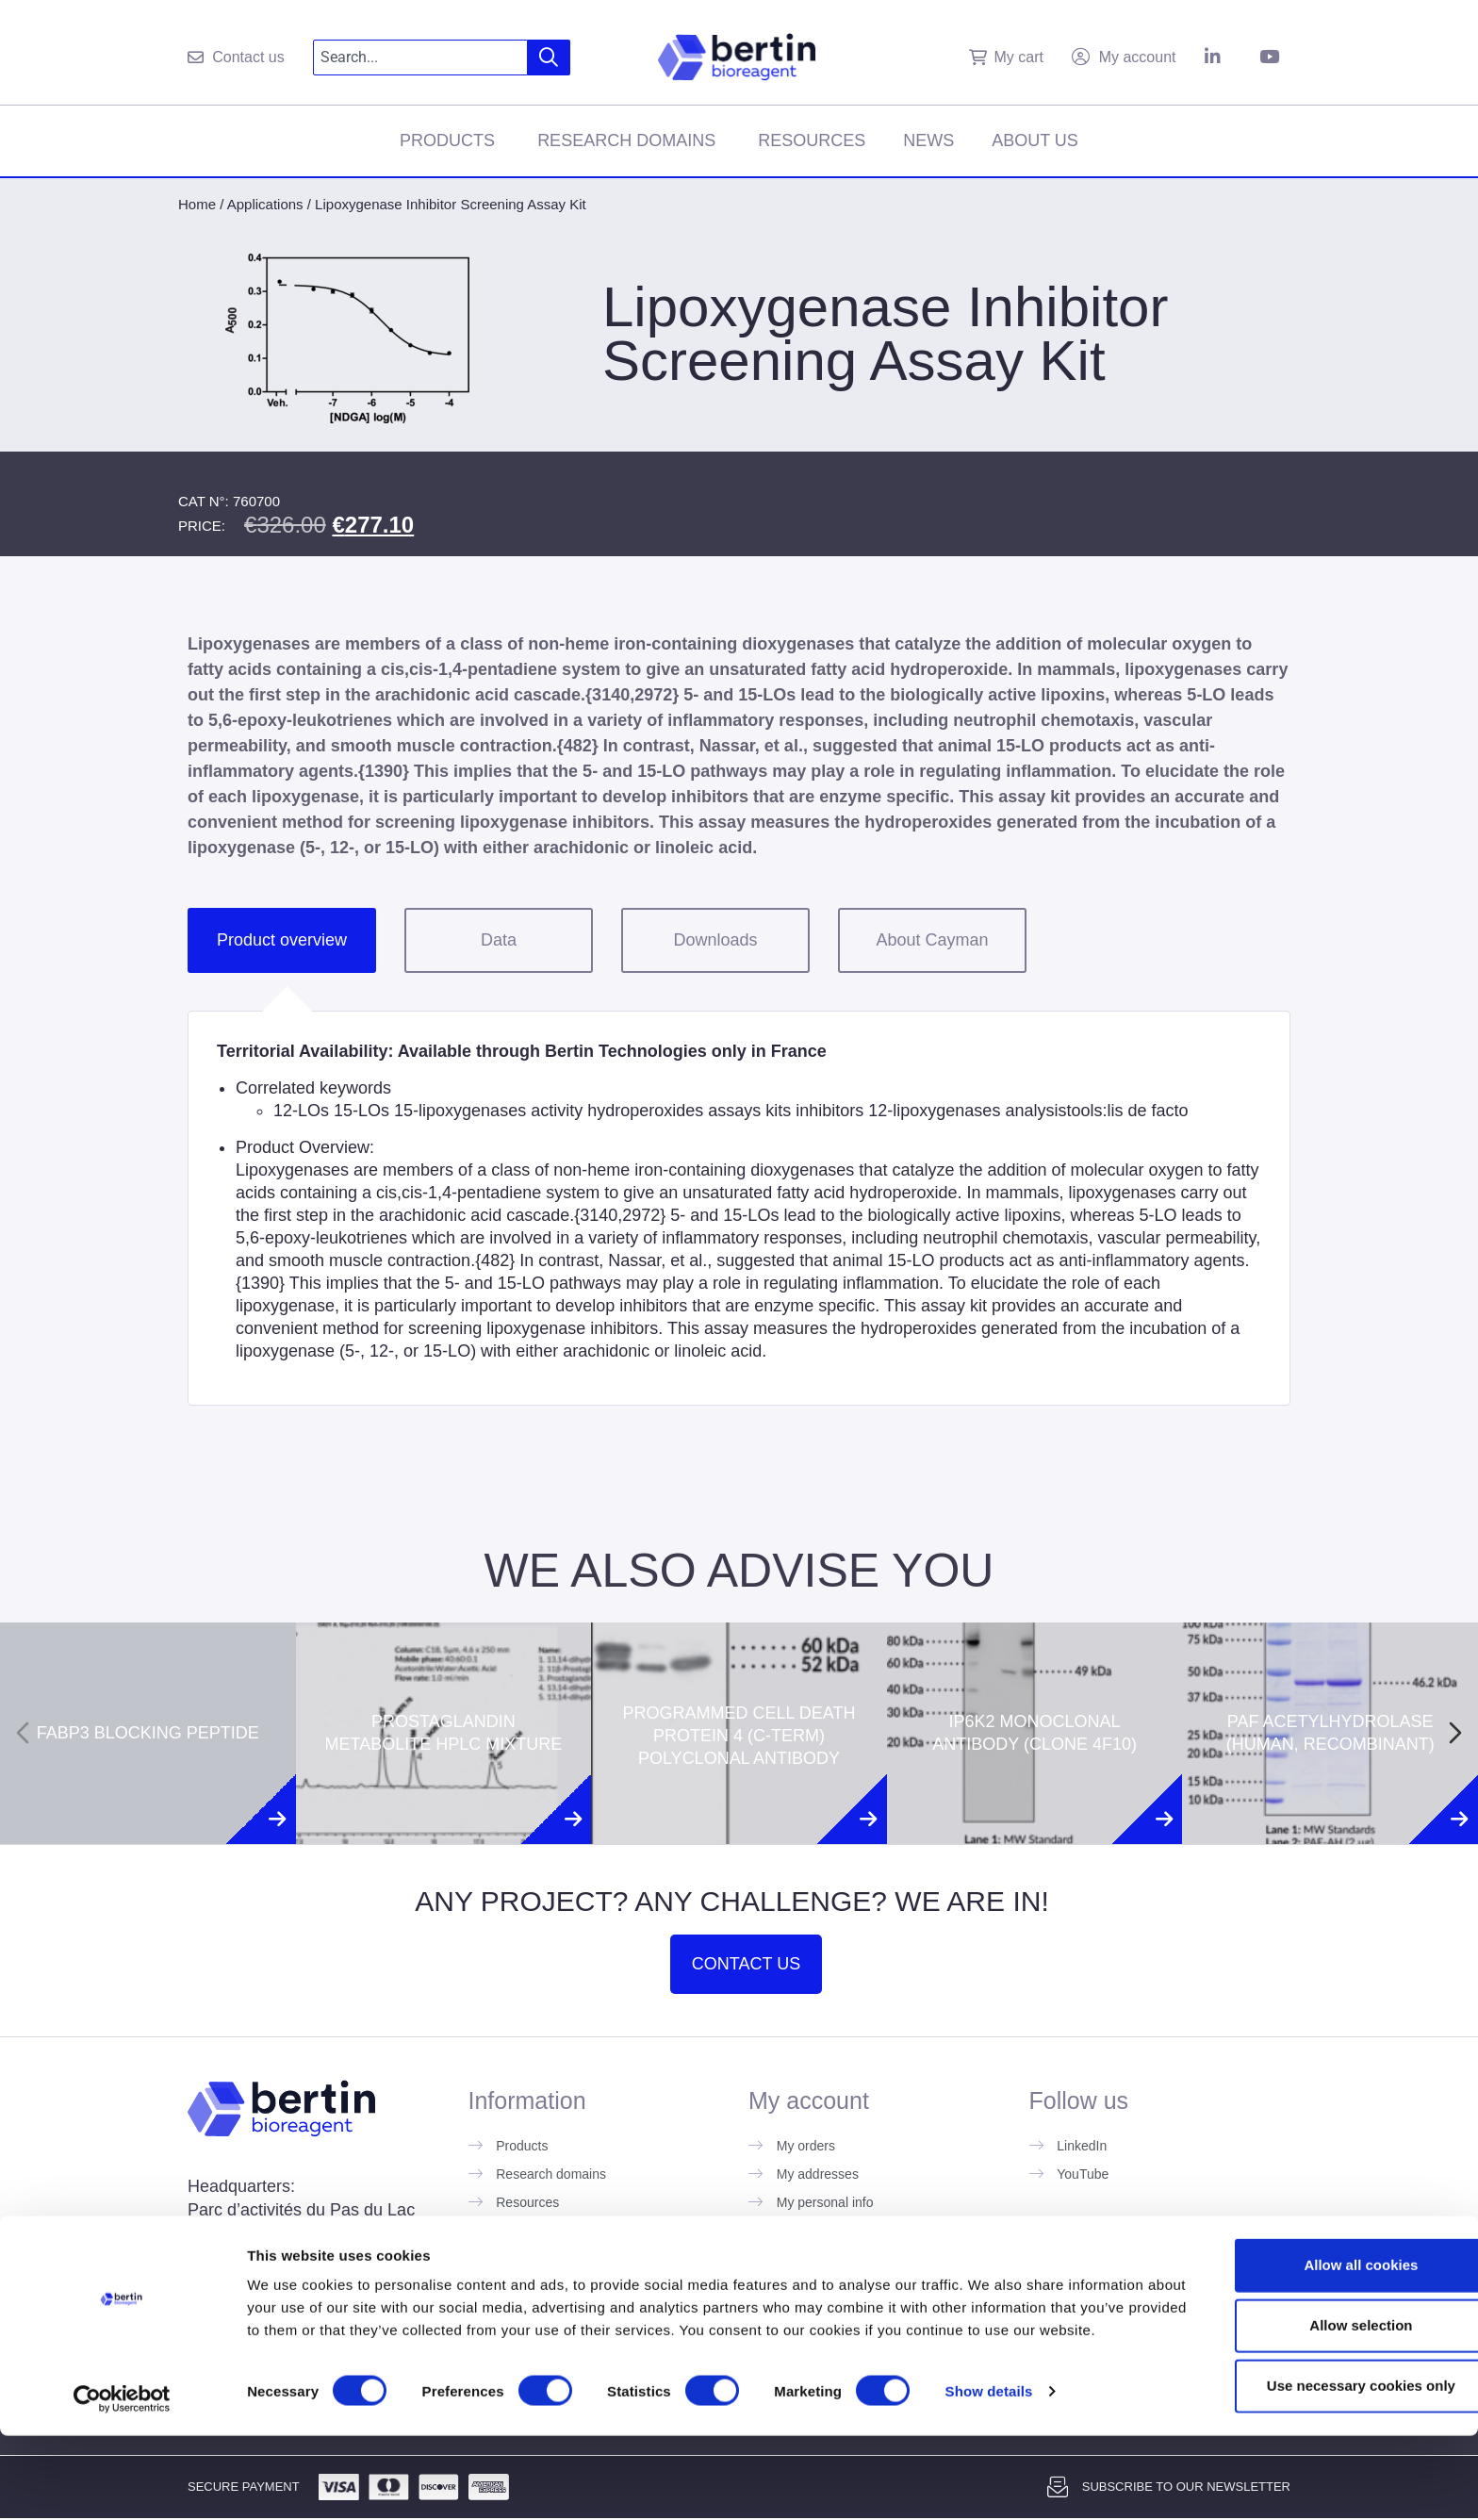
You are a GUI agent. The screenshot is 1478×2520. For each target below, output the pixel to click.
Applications (265, 204)
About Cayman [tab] (932, 940)
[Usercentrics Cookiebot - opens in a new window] (122, 2483)
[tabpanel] (739, 1208)
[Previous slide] (22, 1732)
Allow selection (1320, 2394)
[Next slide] (1455, 1732)
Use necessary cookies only (1320, 2454)
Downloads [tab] (715, 940)
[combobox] (421, 57)
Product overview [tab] (282, 940)
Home (197, 204)
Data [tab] (499, 940)
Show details (989, 2483)
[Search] (549, 57)
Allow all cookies (1321, 2334)
